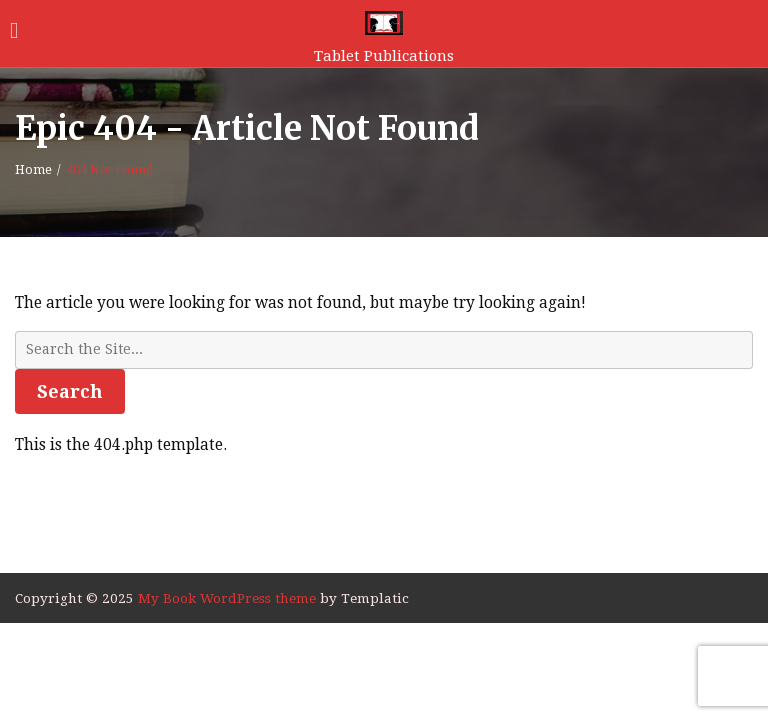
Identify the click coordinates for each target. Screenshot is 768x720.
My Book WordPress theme (229, 598)
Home (33, 170)
